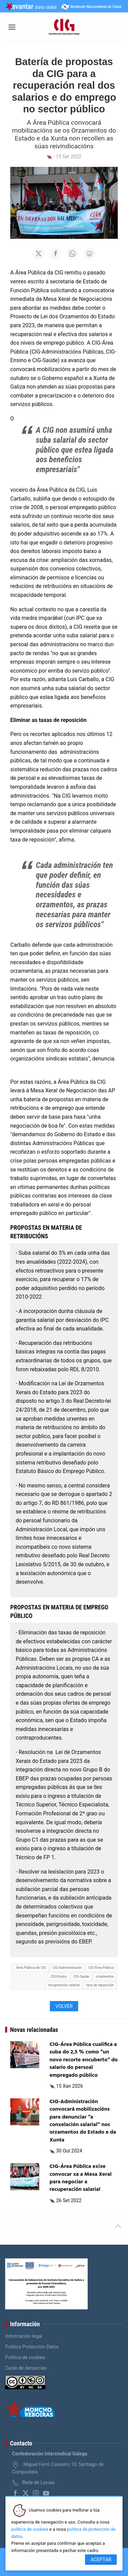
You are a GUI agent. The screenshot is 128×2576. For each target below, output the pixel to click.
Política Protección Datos (32, 2347)
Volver (63, 2006)
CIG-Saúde (81, 1976)
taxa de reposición (100, 1985)
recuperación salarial (64, 1985)
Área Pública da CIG (31, 1968)
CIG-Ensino (59, 1976)
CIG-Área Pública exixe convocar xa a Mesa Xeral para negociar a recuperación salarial (80, 2178)
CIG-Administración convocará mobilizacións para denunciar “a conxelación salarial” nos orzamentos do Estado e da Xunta (82, 2121)
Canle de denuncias (26, 2368)
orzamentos (105, 1976)
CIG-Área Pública (101, 1968)
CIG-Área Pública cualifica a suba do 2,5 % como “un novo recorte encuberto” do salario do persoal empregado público (83, 2060)
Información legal (23, 2336)
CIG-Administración (67, 1968)
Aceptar (100, 2559)
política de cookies (29, 2529)
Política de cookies (25, 2357)
